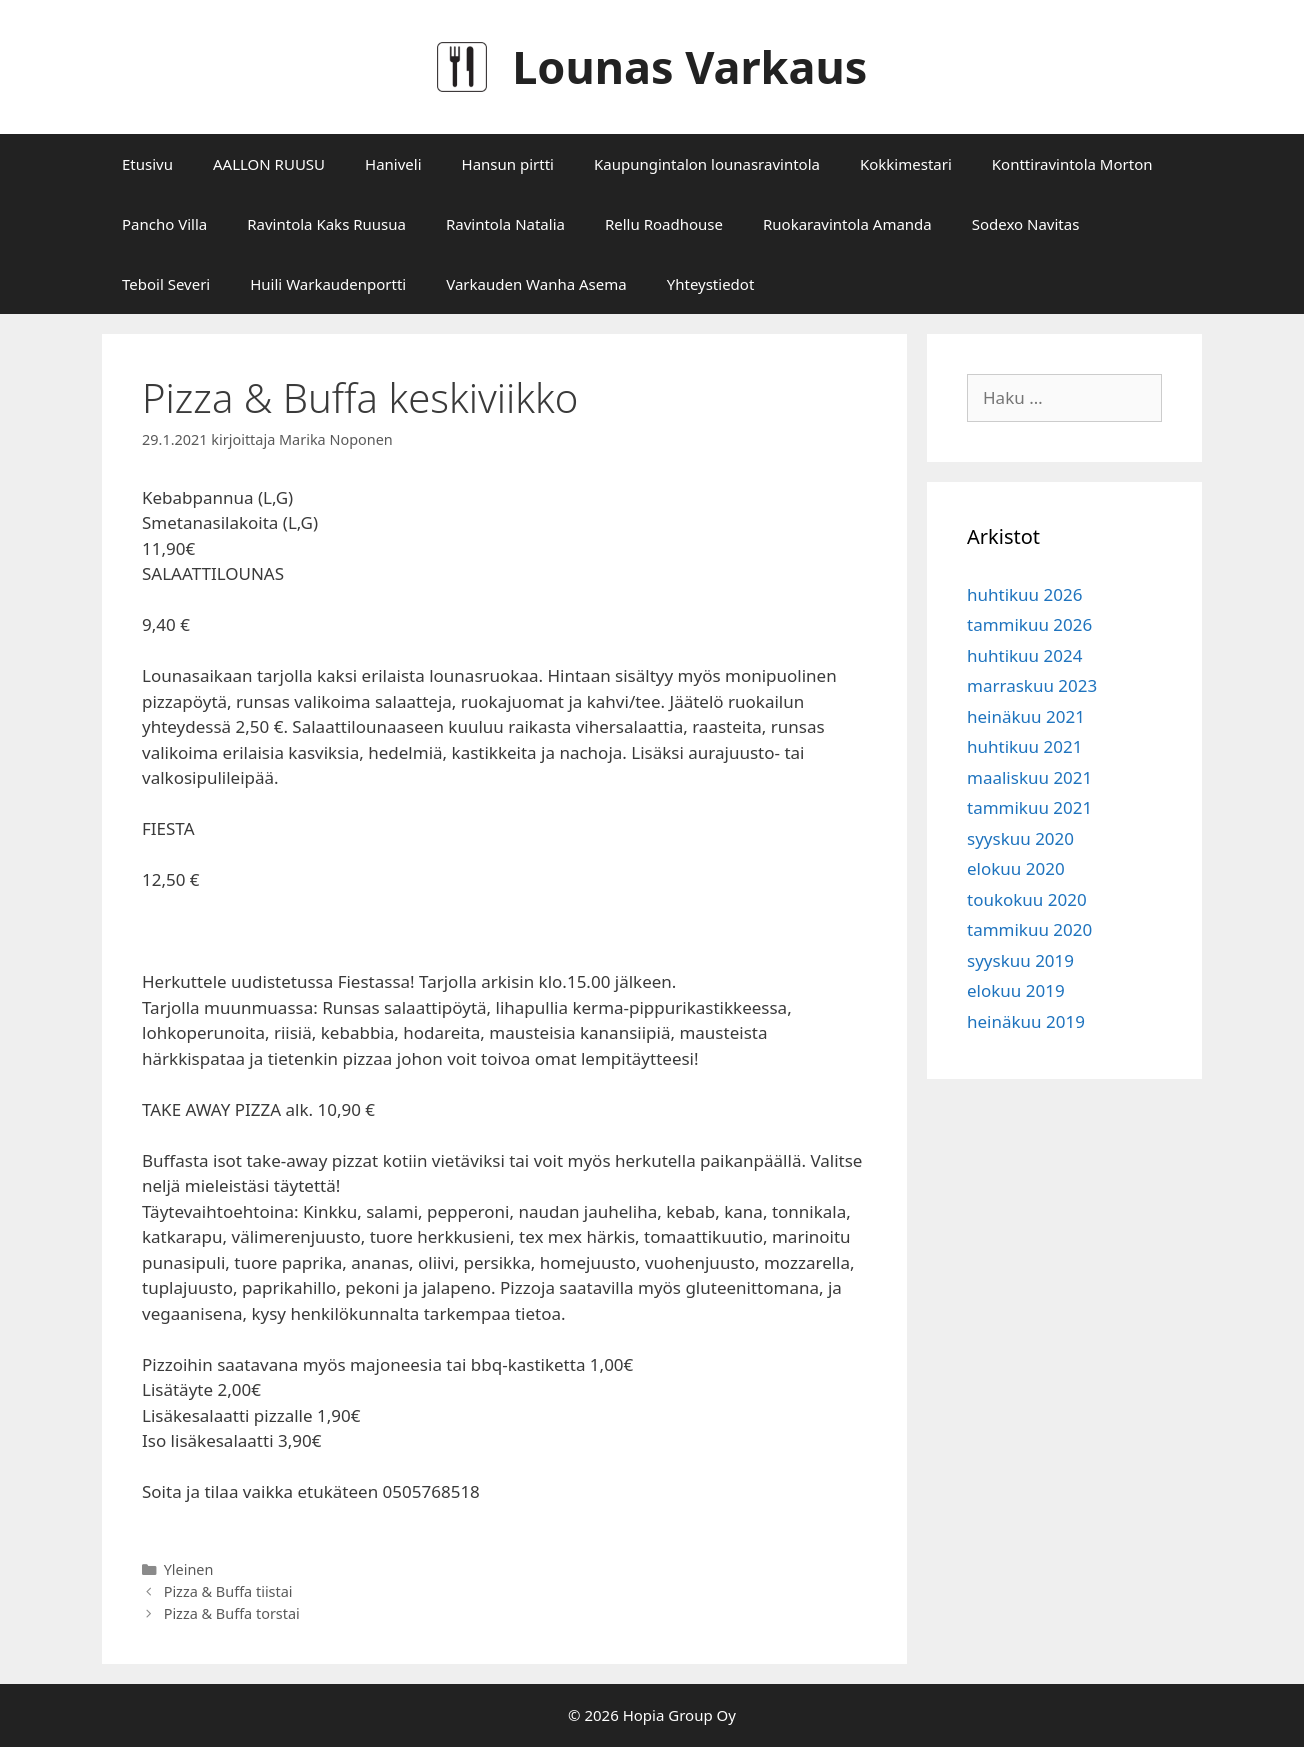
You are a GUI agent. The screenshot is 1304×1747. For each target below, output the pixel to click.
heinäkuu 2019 (1026, 1021)
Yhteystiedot (711, 284)
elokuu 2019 (1016, 990)
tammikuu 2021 (1029, 807)
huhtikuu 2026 (1024, 594)
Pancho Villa (164, 224)
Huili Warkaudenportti (328, 284)
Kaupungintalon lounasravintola (707, 164)
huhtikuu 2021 (1024, 746)
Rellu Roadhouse (664, 224)
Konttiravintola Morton (1072, 164)
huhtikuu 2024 (1024, 655)
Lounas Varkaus (689, 66)
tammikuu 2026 (1029, 624)
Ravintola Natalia (505, 224)
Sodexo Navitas (1026, 224)
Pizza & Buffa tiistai (228, 1591)
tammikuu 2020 (1029, 929)
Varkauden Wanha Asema (536, 284)
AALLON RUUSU (269, 164)
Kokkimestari (906, 164)
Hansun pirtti (508, 164)
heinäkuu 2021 (1026, 716)
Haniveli (393, 164)
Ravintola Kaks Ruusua (326, 224)
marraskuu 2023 (1032, 685)
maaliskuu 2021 (1029, 777)
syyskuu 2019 (1020, 960)
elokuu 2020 (1016, 868)
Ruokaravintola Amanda (847, 224)
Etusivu (147, 164)
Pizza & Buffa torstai (232, 1613)
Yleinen (189, 1569)
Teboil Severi (166, 284)
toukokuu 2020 (1027, 899)
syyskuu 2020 (1020, 838)
